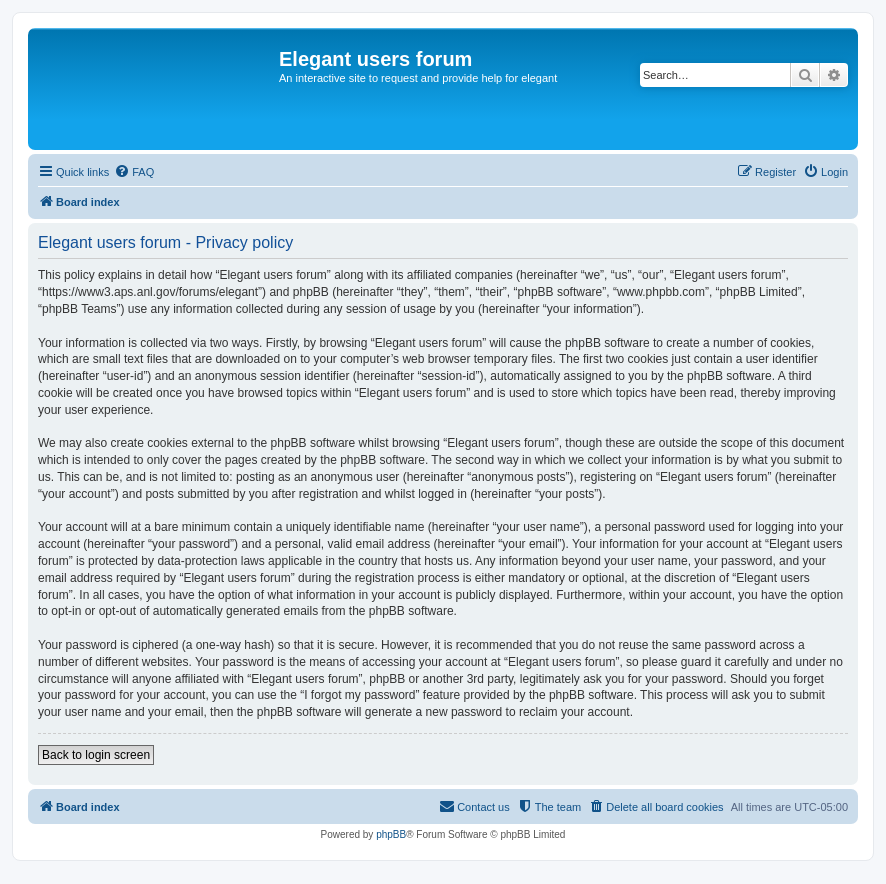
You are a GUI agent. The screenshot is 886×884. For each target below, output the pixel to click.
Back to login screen (96, 755)
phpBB (391, 834)
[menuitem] (134, 172)
